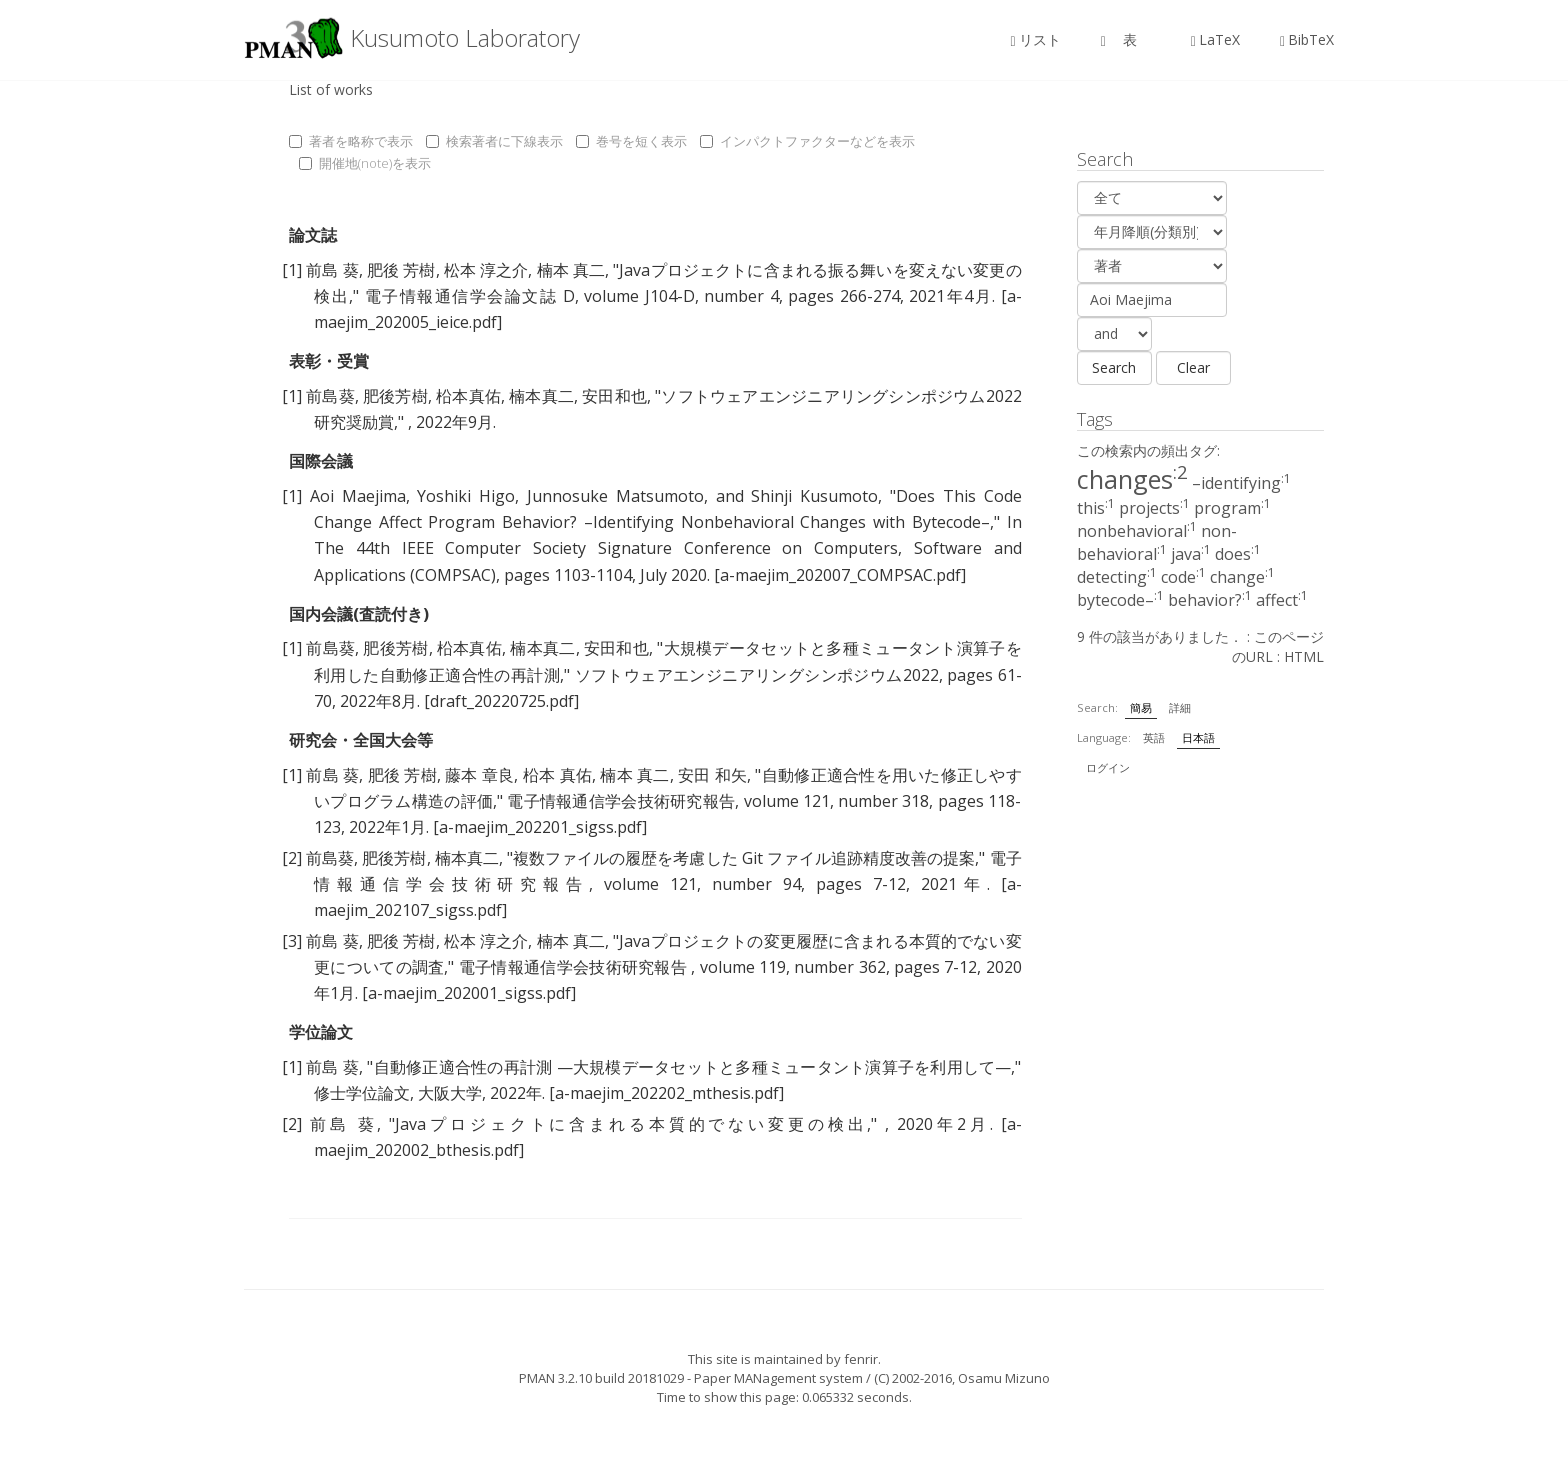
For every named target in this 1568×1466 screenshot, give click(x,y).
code (1183, 577)
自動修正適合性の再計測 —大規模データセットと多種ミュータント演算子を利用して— (692, 1067)
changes (1132, 479)
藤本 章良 (479, 775)
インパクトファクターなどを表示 (807, 141)
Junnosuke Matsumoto (615, 496)
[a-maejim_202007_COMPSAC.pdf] (840, 575)
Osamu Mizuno (1004, 1378)
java (1191, 554)
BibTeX (1307, 39)
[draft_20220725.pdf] (501, 701)
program (1232, 508)
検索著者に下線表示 (494, 141)
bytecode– (1120, 600)
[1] (292, 270)
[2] (292, 858)
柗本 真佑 (557, 775)
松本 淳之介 (486, 270)
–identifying (1241, 483)
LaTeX (1215, 39)
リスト (1036, 39)
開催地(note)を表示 (365, 163)
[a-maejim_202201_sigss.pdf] (540, 827)
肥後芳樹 (395, 396)
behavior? (1210, 600)
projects (1154, 508)
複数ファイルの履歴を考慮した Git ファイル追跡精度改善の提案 (744, 858)
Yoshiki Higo (466, 496)
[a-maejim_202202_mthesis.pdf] (666, 1093)
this (1096, 508)
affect (1282, 600)
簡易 (1141, 707)
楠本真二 (541, 396)
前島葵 (330, 396)
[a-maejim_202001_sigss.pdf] (469, 993)
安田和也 (614, 396)
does (1238, 554)
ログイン (1108, 767)
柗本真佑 (468, 396)
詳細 (1180, 707)
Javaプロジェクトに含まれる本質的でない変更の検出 (631, 1124)
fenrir (861, 1359)
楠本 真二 (571, 270)
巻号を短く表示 (631, 141)
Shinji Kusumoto (814, 496)
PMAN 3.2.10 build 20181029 (601, 1378)
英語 (1154, 737)
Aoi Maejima (358, 496)
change (1242, 577)
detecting (1117, 577)
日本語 (1198, 737)
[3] (292, 941)
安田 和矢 (712, 775)
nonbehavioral (1137, 531)
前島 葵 (332, 270)
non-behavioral (1157, 542)
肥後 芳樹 (401, 270)
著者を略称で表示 (351, 141)
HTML (1304, 656)
